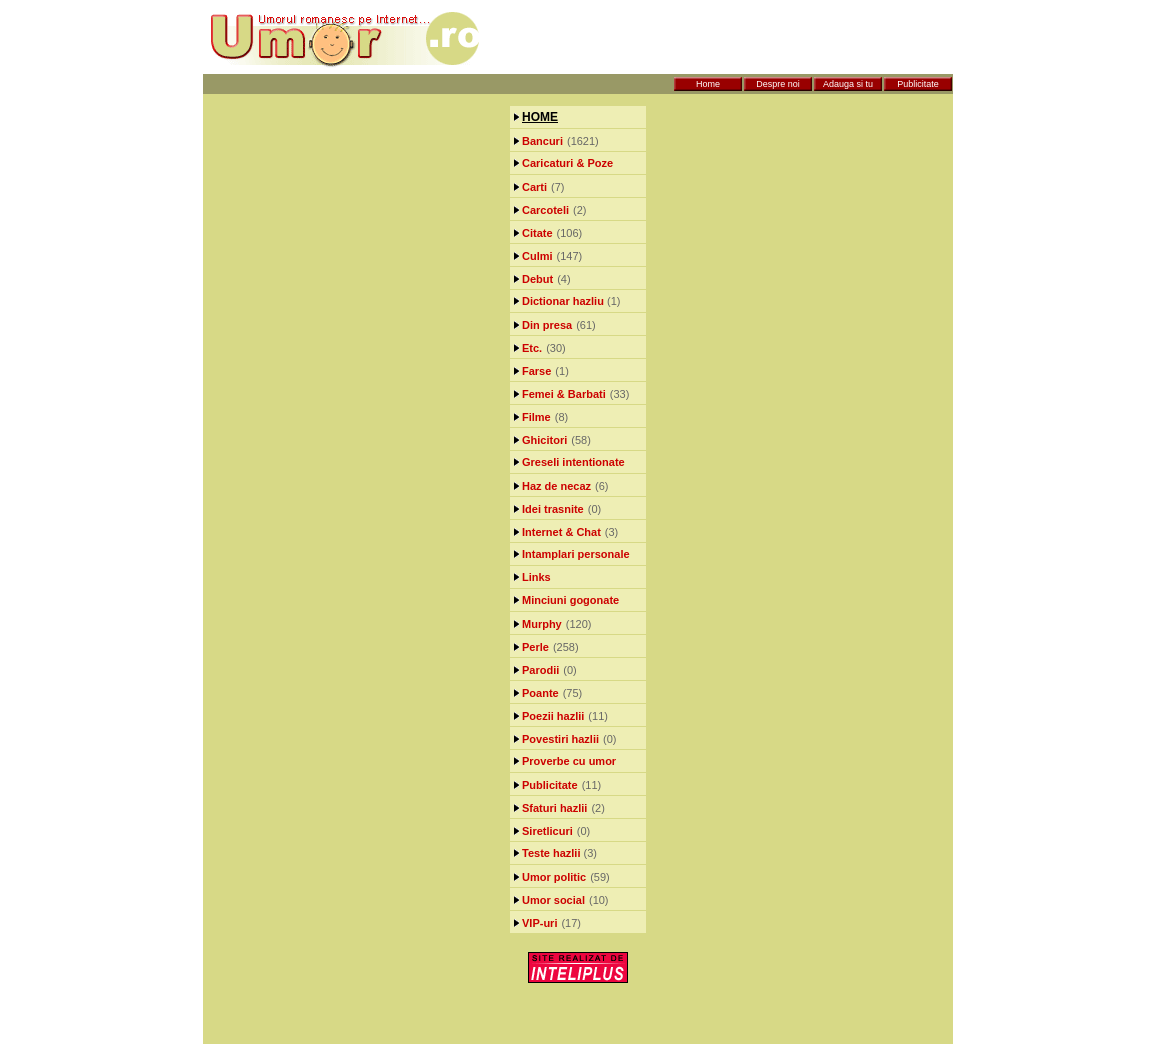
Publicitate (918, 84)
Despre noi (778, 84)
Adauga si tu (848, 84)
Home (708, 84)
